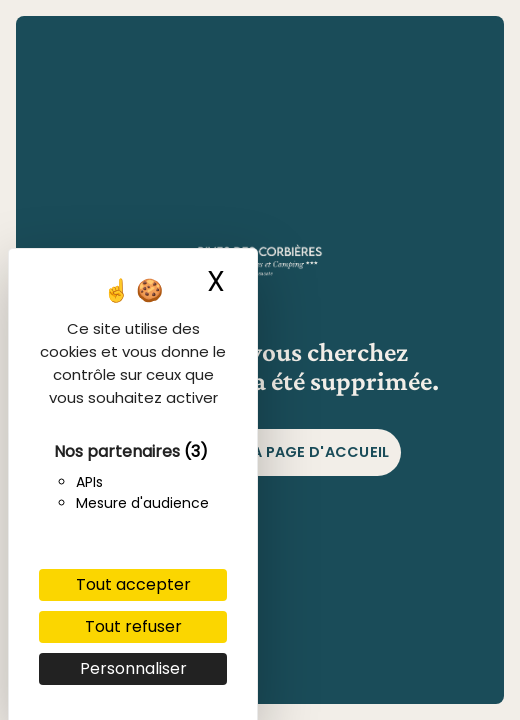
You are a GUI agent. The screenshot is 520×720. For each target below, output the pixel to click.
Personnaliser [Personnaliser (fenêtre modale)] (133, 668)
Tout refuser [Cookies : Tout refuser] (133, 626)
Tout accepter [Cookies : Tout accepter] (133, 584)
